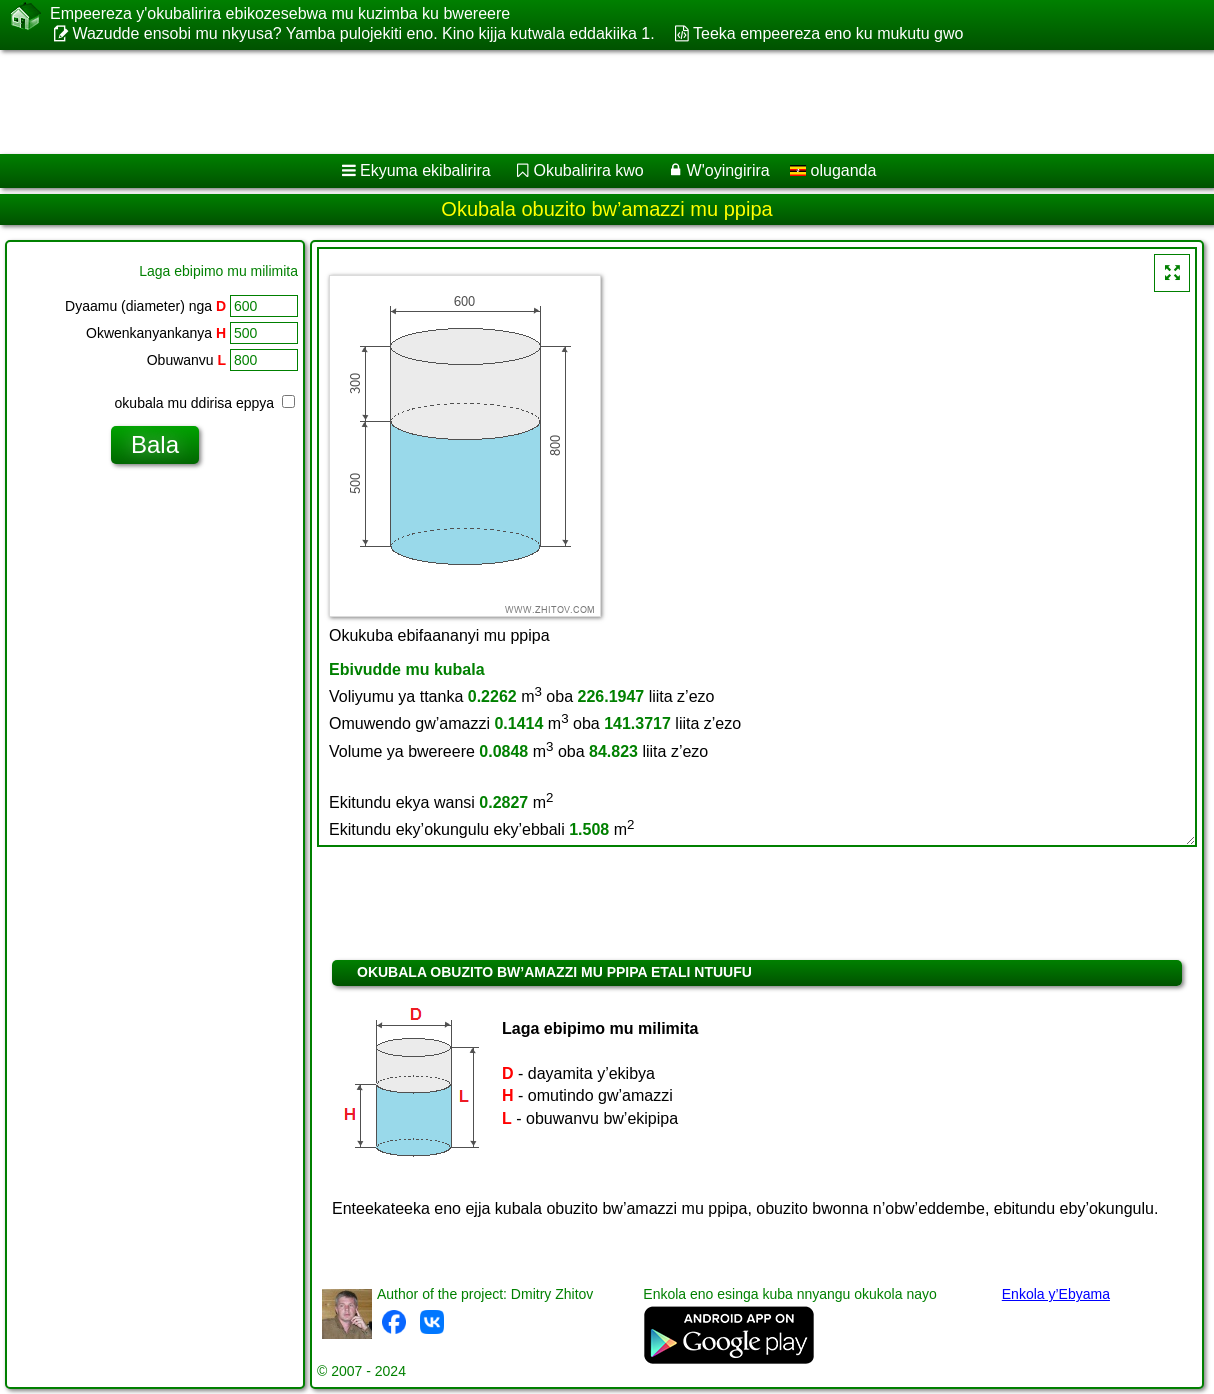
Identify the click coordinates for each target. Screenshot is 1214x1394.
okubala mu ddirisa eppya (205, 403)
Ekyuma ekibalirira (425, 170)
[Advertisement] (510, 102)
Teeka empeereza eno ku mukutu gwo (828, 33)
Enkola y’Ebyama (1056, 1294)
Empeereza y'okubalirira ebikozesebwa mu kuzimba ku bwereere (280, 14)
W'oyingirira (728, 170)
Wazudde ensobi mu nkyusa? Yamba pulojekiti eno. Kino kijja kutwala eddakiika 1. (363, 33)
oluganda (833, 170)
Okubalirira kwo (589, 170)
